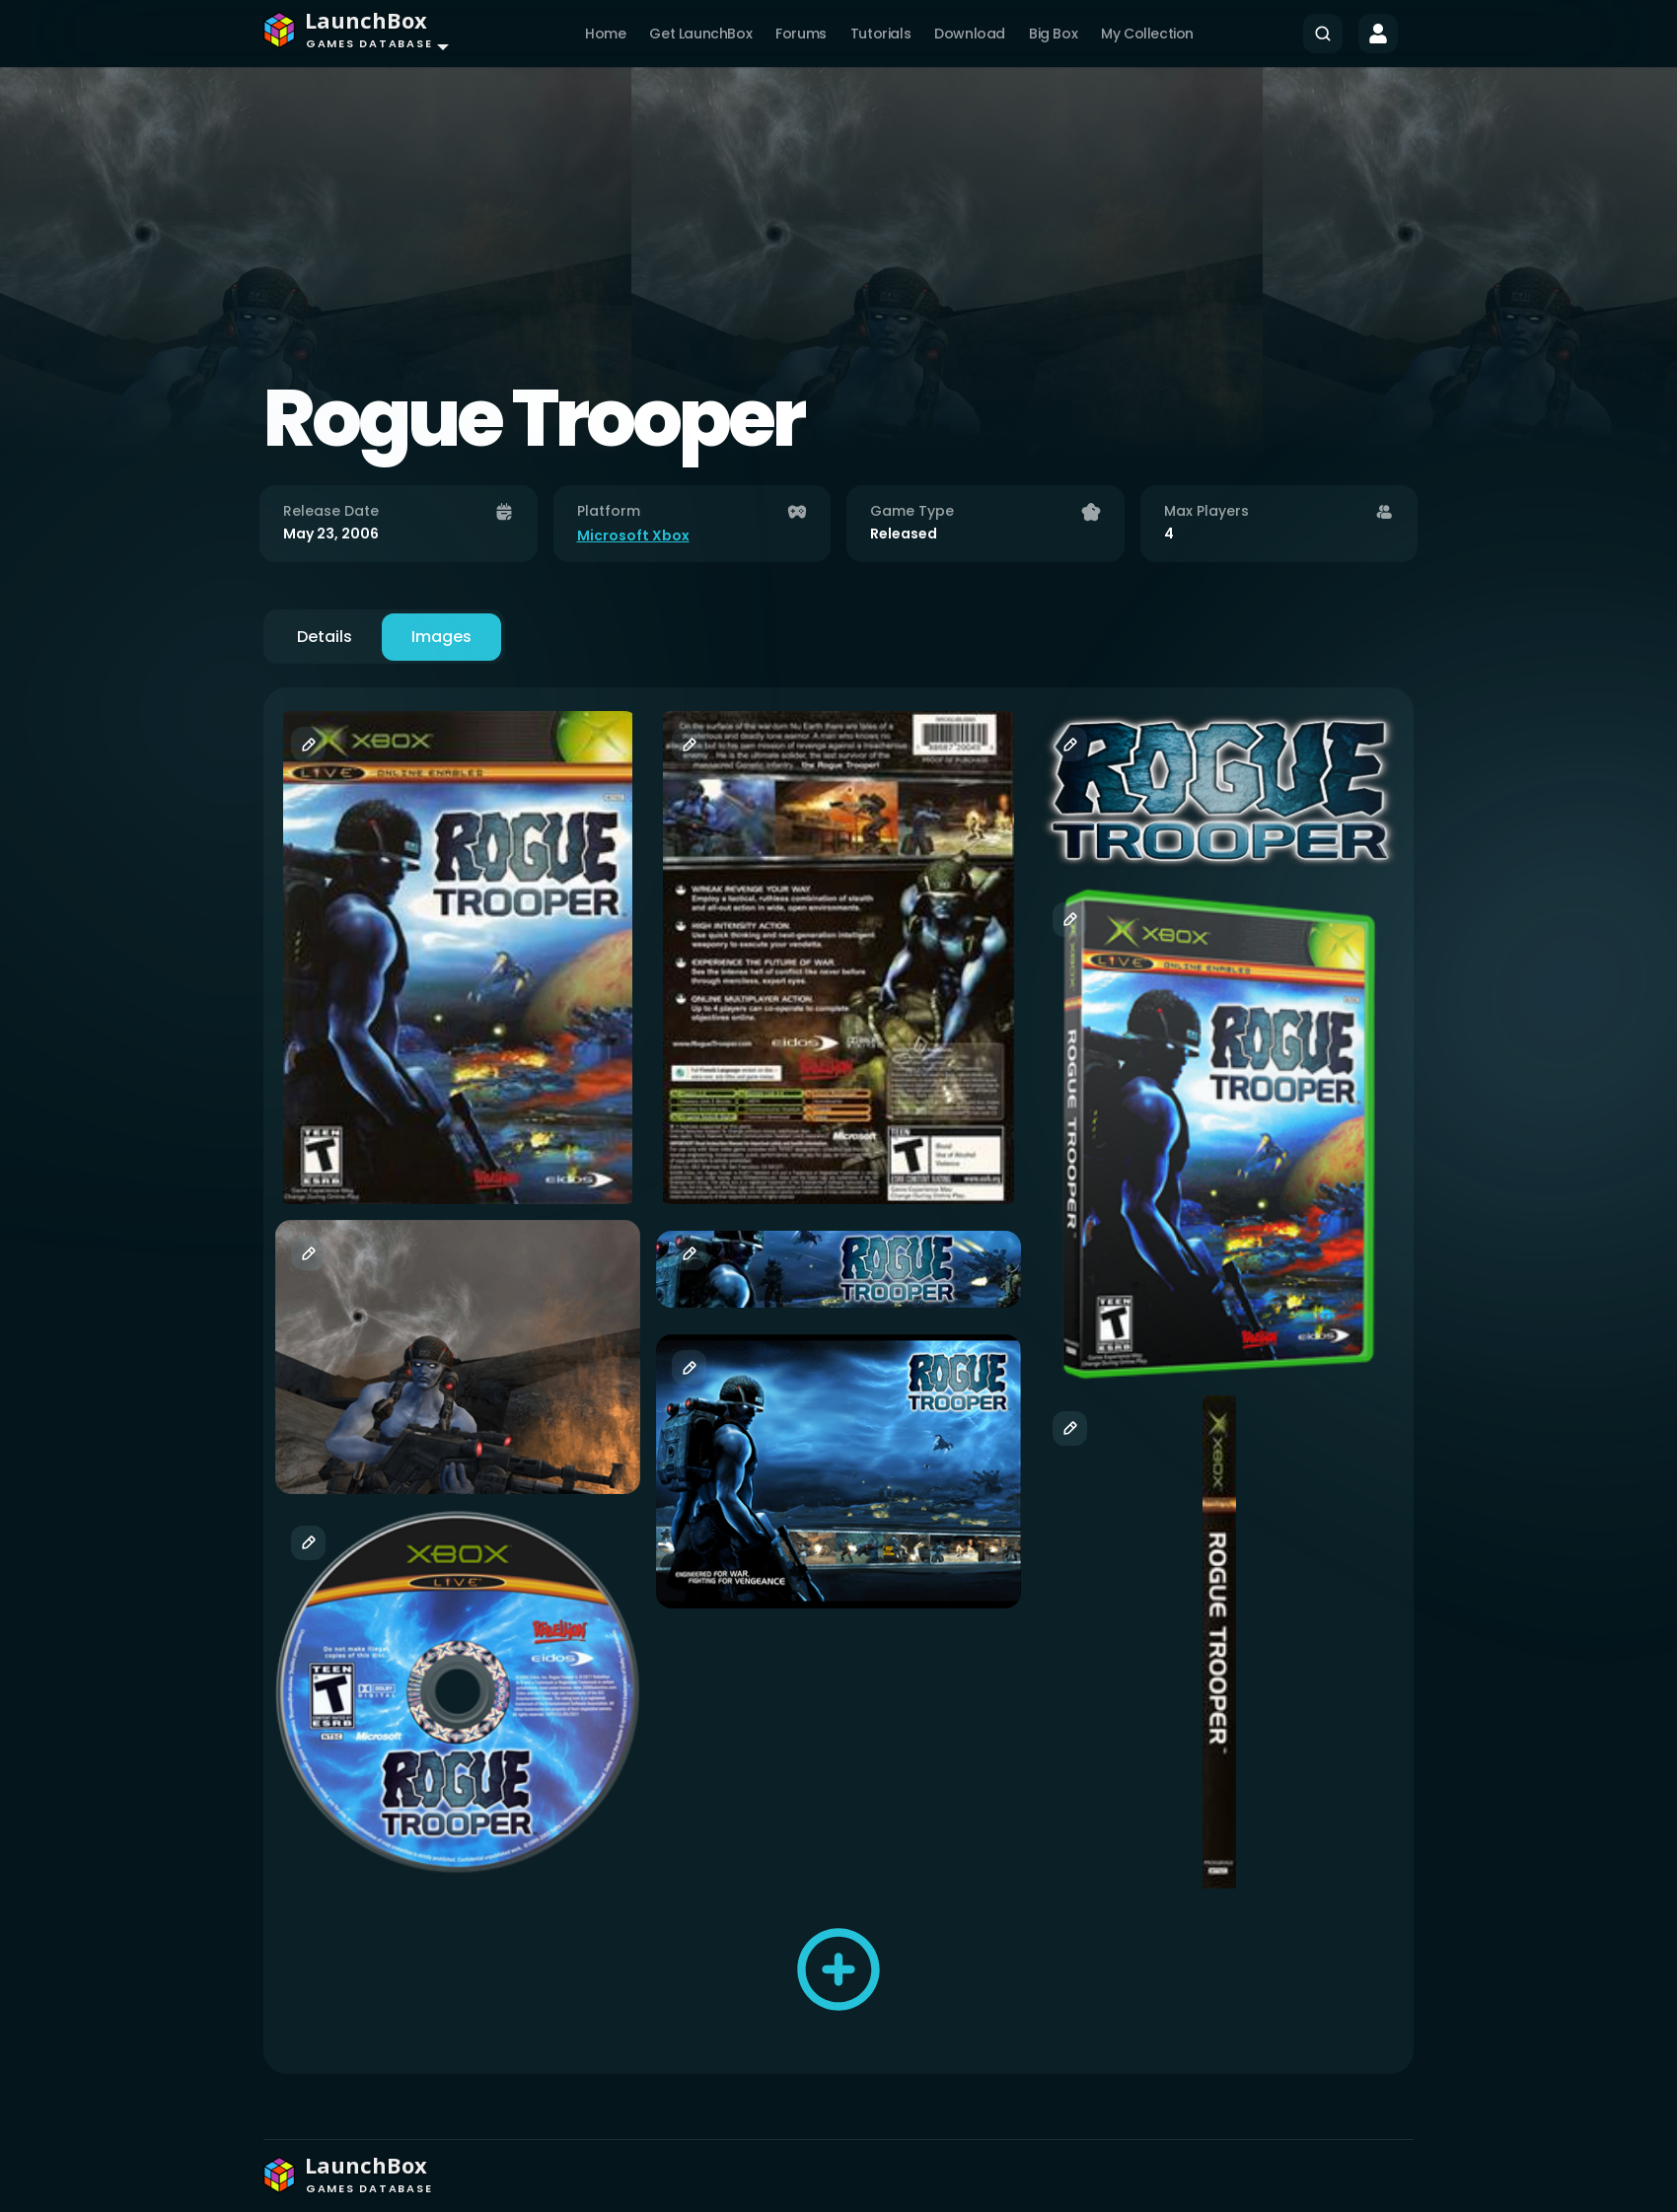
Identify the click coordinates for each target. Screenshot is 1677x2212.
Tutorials (880, 33)
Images (441, 636)
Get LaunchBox (700, 33)
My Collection (1147, 33)
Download (969, 33)
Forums (801, 33)
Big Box (1053, 33)
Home (605, 33)
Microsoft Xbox (633, 535)
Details (324, 636)
